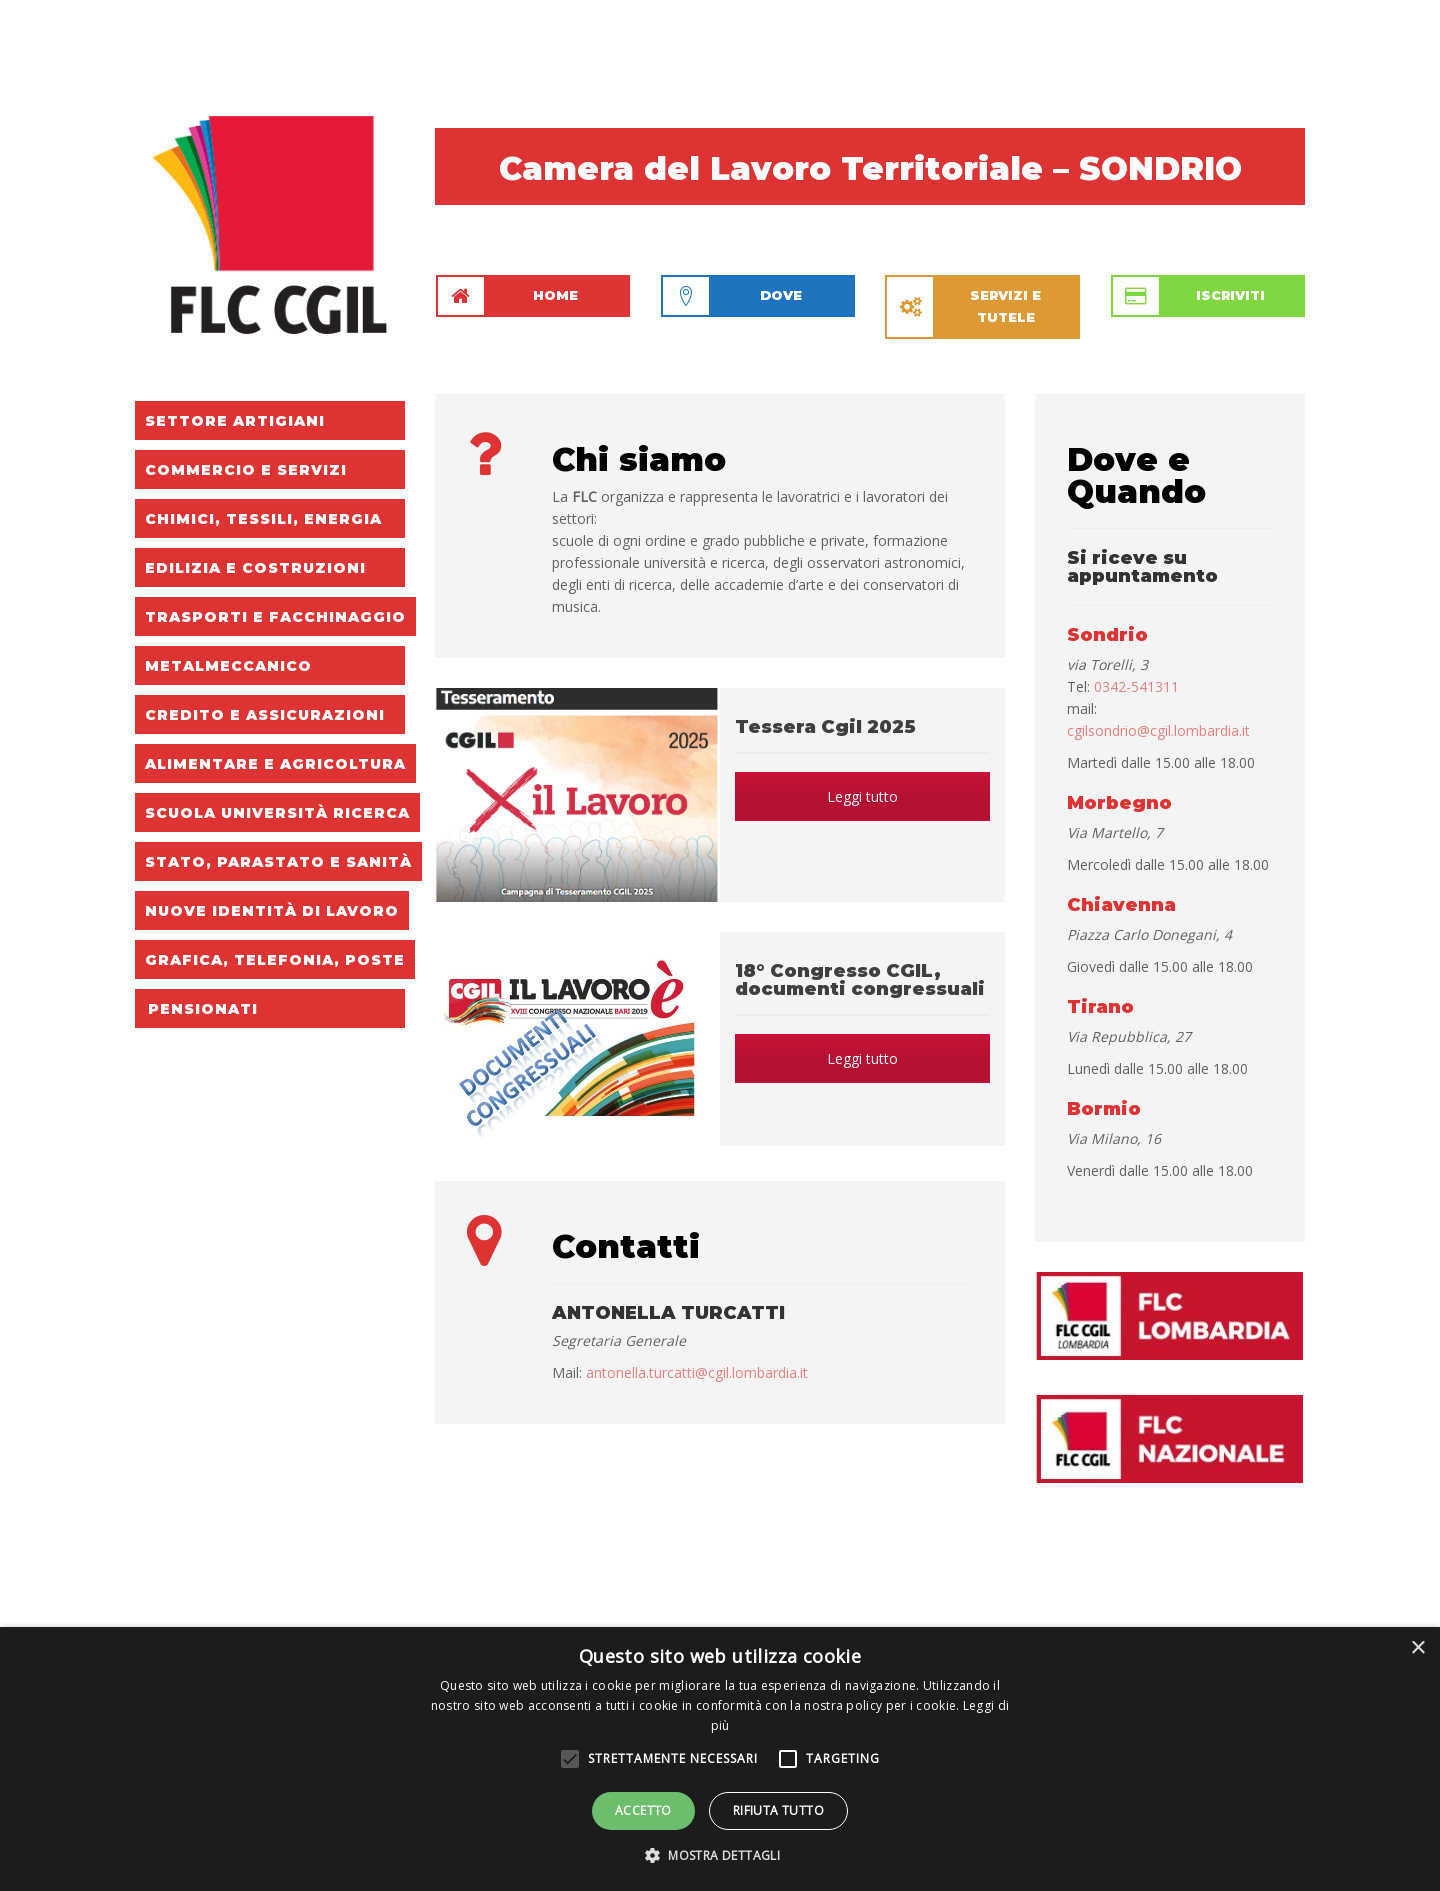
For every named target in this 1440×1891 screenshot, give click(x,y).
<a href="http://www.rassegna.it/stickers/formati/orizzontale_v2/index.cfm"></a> (870, 1588)
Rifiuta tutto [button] (778, 1810)
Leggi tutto (862, 796)
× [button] (1417, 1648)
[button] (720, 1856)
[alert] (720, 1759)
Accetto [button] (643, 1810)
